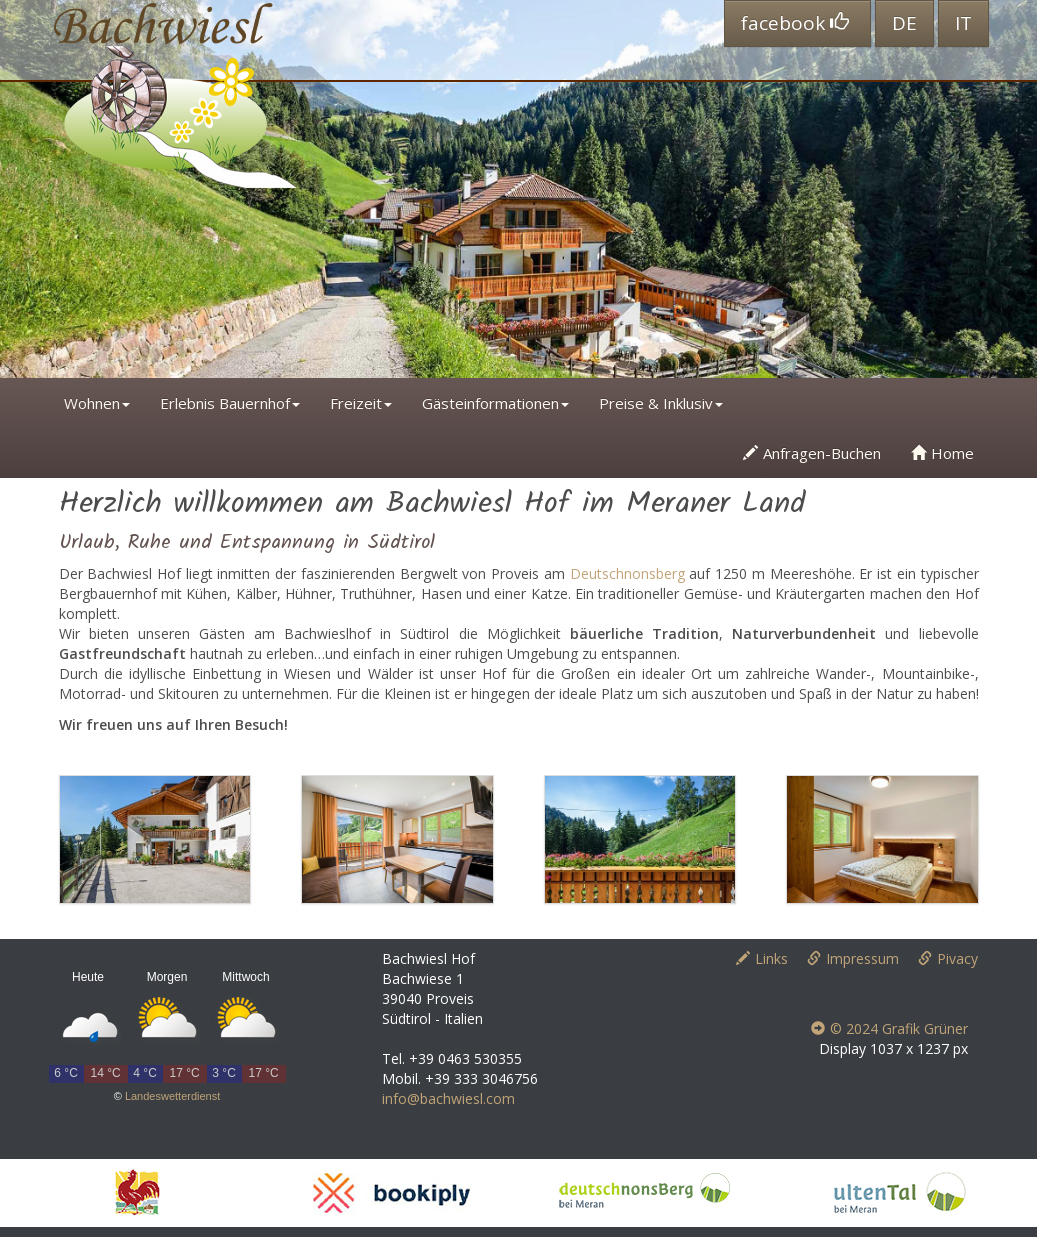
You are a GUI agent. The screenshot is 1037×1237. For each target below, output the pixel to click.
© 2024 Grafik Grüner (889, 1028)
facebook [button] (795, 23)
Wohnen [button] (97, 403)
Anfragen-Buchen (812, 453)
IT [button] (963, 23)
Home (942, 453)
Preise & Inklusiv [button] (661, 403)
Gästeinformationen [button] (495, 403)
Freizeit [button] (361, 403)
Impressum (853, 958)
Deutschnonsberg (627, 573)
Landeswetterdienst (172, 1096)
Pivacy (948, 958)
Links (762, 958)
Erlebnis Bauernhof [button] (230, 403)
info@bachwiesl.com (448, 1098)
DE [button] (904, 23)
